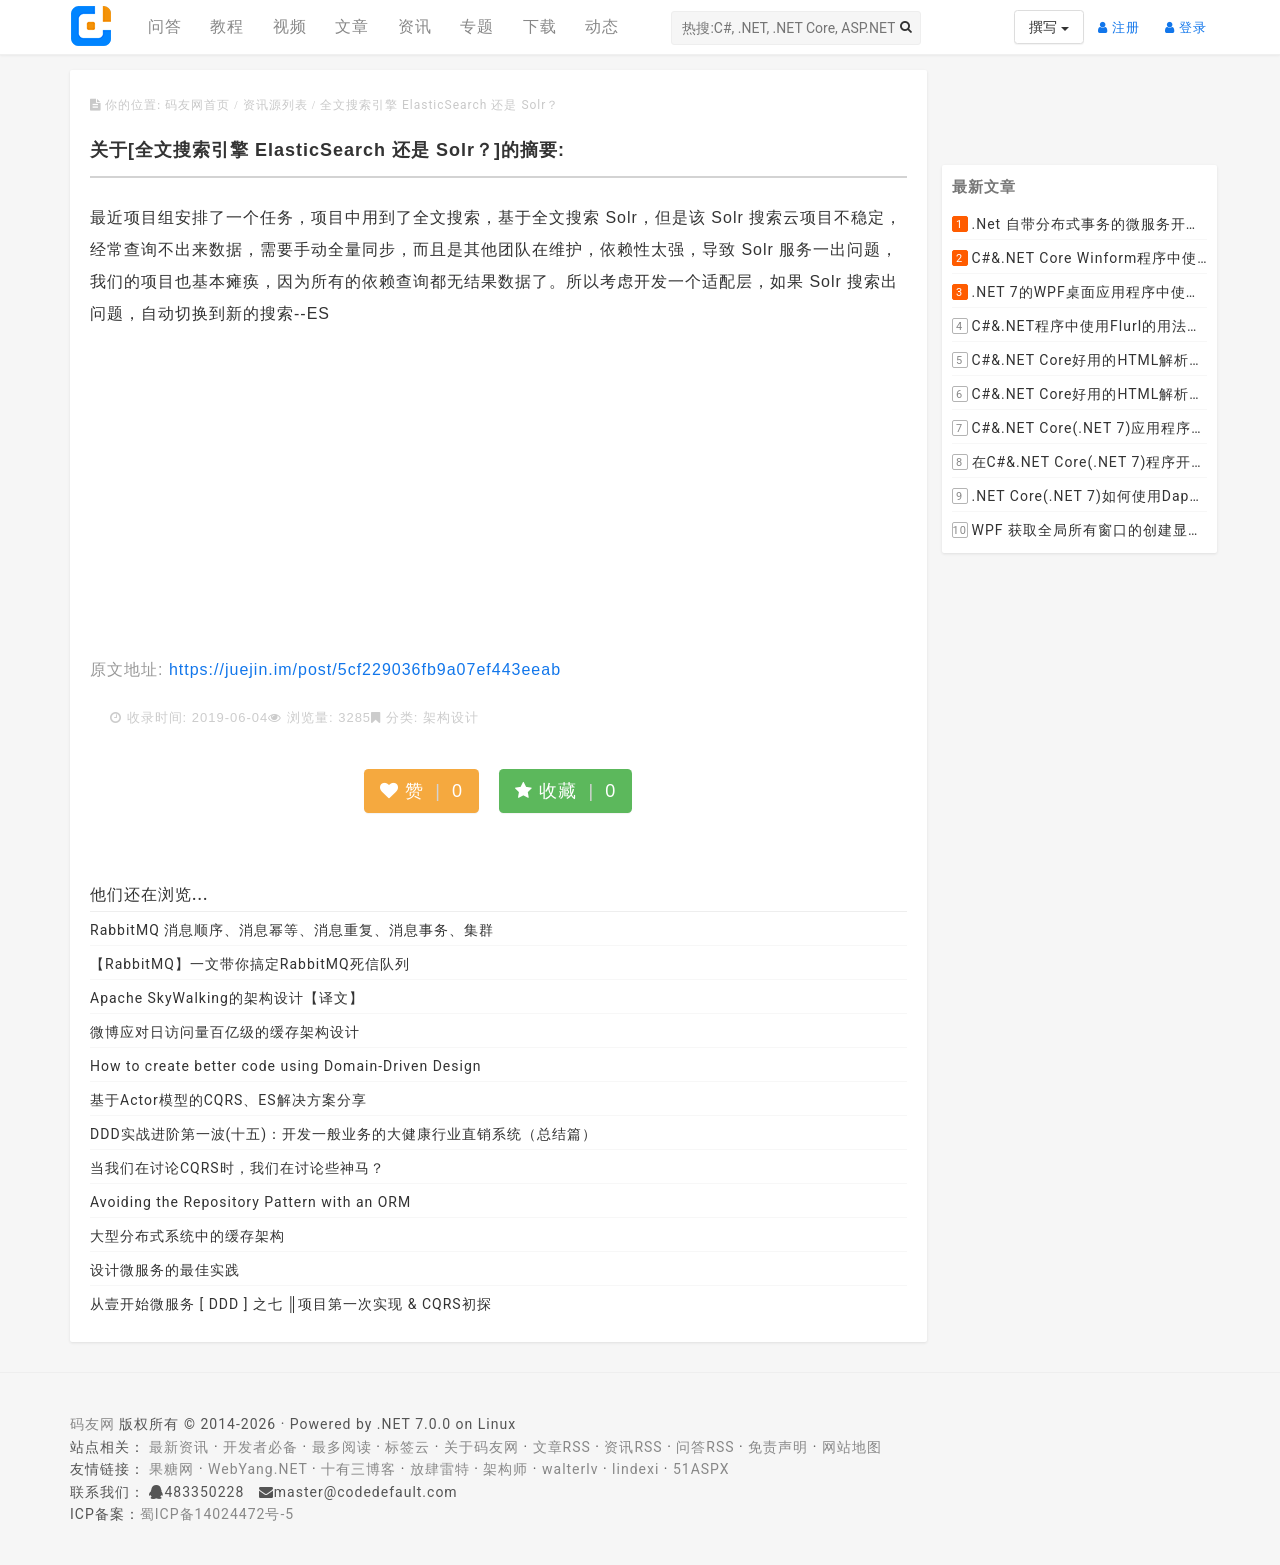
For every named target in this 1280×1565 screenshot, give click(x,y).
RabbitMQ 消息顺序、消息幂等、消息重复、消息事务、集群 (292, 930)
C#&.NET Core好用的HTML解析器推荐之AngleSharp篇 (1080, 395)
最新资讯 (179, 1447)
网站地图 (852, 1447)
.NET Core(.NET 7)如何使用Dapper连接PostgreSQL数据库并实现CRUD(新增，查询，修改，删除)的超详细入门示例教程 (1080, 497)
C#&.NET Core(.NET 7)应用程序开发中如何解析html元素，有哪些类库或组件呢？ (1080, 429)
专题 (477, 26)
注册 (1124, 19)
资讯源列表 (275, 105)
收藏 (565, 791)
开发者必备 (260, 1447)
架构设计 (451, 717)
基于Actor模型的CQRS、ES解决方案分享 (228, 1100)
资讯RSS (633, 1447)
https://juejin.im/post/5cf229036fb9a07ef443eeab (362, 669)
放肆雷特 (440, 1469)
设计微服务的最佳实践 (165, 1270)
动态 (602, 26)
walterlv (570, 1469)
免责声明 (778, 1447)
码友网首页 (197, 105)
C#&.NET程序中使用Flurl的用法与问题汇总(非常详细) (1080, 327)
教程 (227, 26)
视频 (290, 26)
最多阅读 (342, 1447)
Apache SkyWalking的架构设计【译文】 (227, 998)
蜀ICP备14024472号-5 (217, 1514)
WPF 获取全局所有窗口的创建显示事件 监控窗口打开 (1080, 531)
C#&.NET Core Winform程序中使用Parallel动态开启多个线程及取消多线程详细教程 (1080, 259)
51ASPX (701, 1469)
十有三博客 (358, 1469)
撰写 (1048, 27)
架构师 (505, 1469)
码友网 (92, 1424)
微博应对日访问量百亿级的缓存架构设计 (225, 1032)
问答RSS (705, 1447)
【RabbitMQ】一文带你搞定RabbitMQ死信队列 (250, 964)
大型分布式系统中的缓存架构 (187, 1236)
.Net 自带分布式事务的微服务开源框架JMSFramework (1080, 225)
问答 (165, 26)
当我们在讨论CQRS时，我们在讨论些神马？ (237, 1168)
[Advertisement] (498, 494)
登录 (1191, 19)
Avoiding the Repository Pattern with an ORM (250, 1202)
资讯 (415, 26)
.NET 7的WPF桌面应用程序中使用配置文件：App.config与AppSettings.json (1080, 293)
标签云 (407, 1447)
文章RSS (562, 1447)
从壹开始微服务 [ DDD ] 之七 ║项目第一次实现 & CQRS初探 (291, 1304)
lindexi (635, 1469)
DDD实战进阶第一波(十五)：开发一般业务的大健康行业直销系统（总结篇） (343, 1134)
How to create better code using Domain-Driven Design (286, 1066)
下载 (540, 26)
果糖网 (171, 1469)
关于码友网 (481, 1447)
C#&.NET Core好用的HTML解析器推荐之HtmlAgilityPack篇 (1080, 361)
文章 (352, 26)
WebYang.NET (257, 1469)
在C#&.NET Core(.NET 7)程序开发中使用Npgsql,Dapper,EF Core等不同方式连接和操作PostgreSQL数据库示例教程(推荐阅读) (1080, 463)
